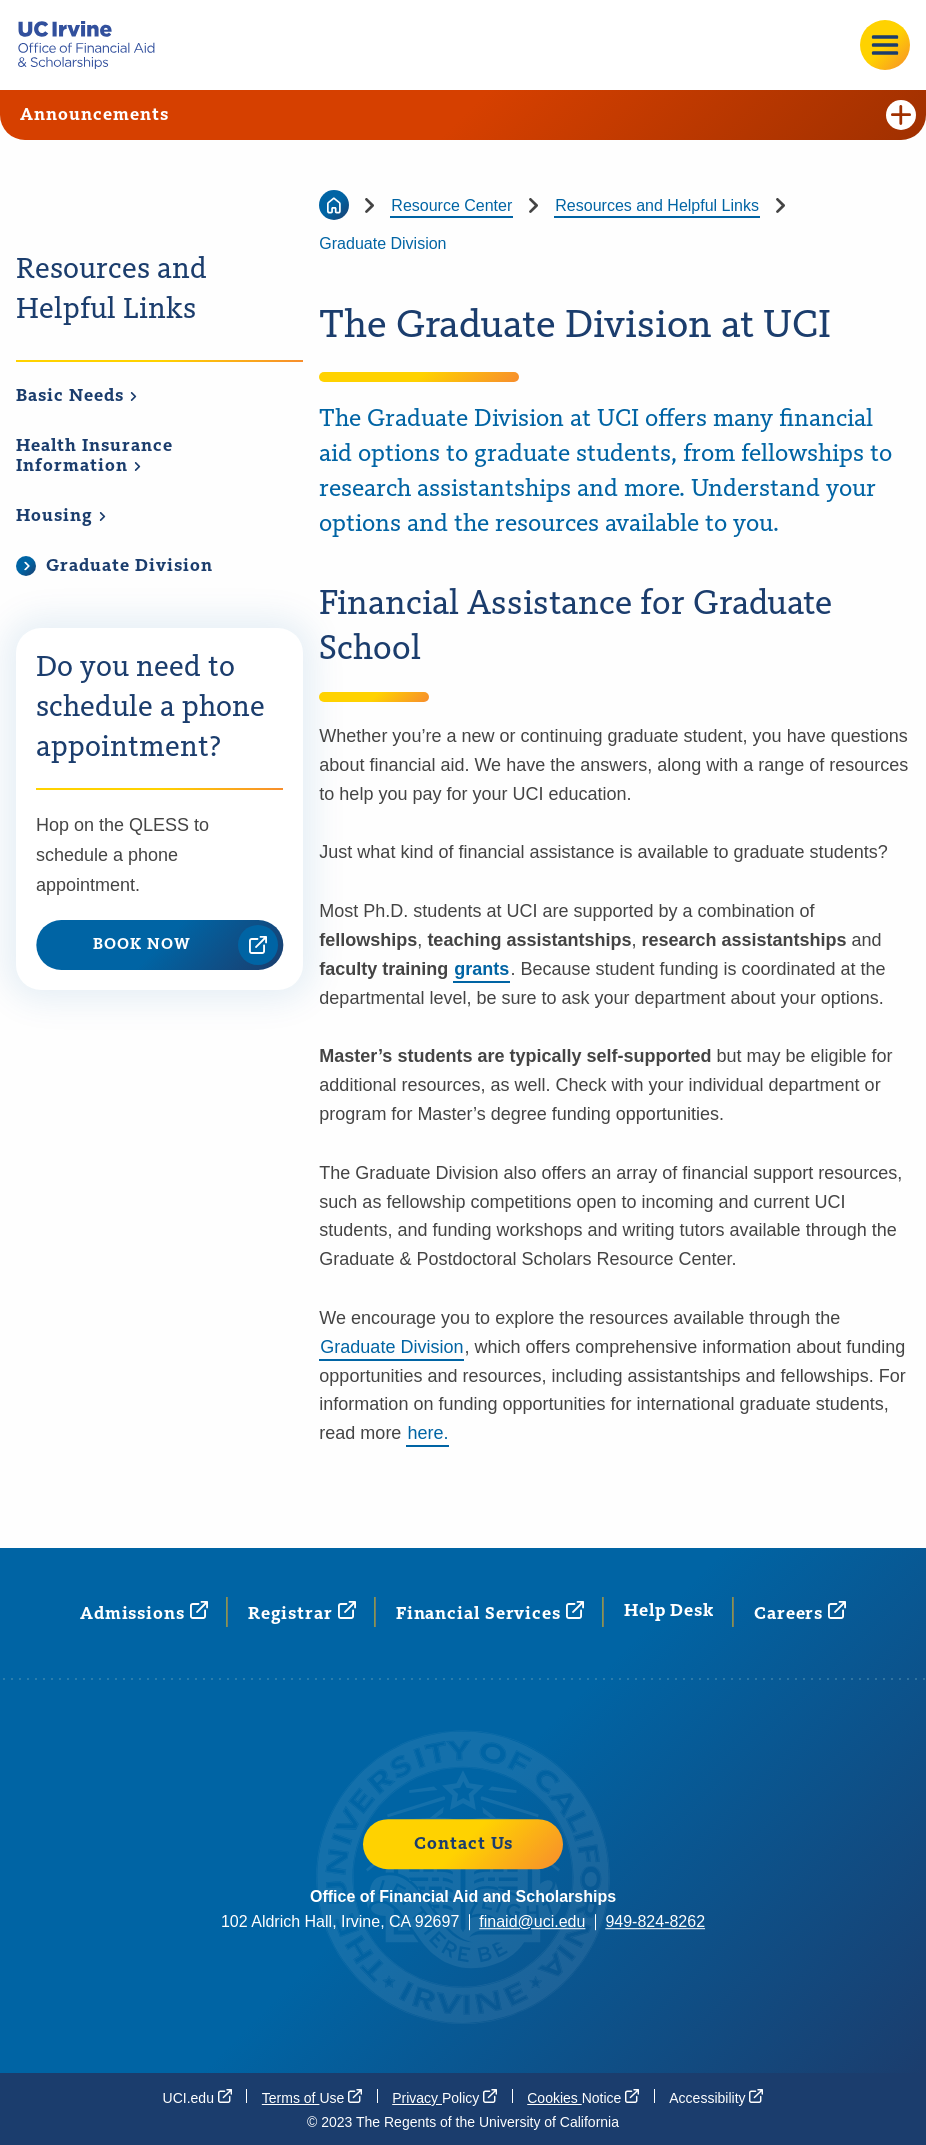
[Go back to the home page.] (94, 45)
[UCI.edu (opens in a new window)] (197, 2097)
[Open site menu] (885, 45)
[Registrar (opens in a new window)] (302, 1612)
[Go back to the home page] (334, 205)
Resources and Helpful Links (111, 290)
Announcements (468, 115)
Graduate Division (391, 1347)
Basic (77, 396)
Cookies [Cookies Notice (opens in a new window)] (583, 2097)
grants (481, 969)
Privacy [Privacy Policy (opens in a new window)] (444, 2097)
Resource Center (451, 205)
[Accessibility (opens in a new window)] (716, 2097)
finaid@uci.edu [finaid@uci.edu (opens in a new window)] (532, 1921)
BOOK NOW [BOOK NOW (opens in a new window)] (185, 945)
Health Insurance (94, 456)
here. (427, 1433)
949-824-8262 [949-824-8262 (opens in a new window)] (655, 1921)
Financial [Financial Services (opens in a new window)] (490, 1612)
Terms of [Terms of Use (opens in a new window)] (312, 2097)
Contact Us (463, 1844)
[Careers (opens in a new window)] (800, 1612)
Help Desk (669, 1611)
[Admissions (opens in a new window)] (144, 1612)
